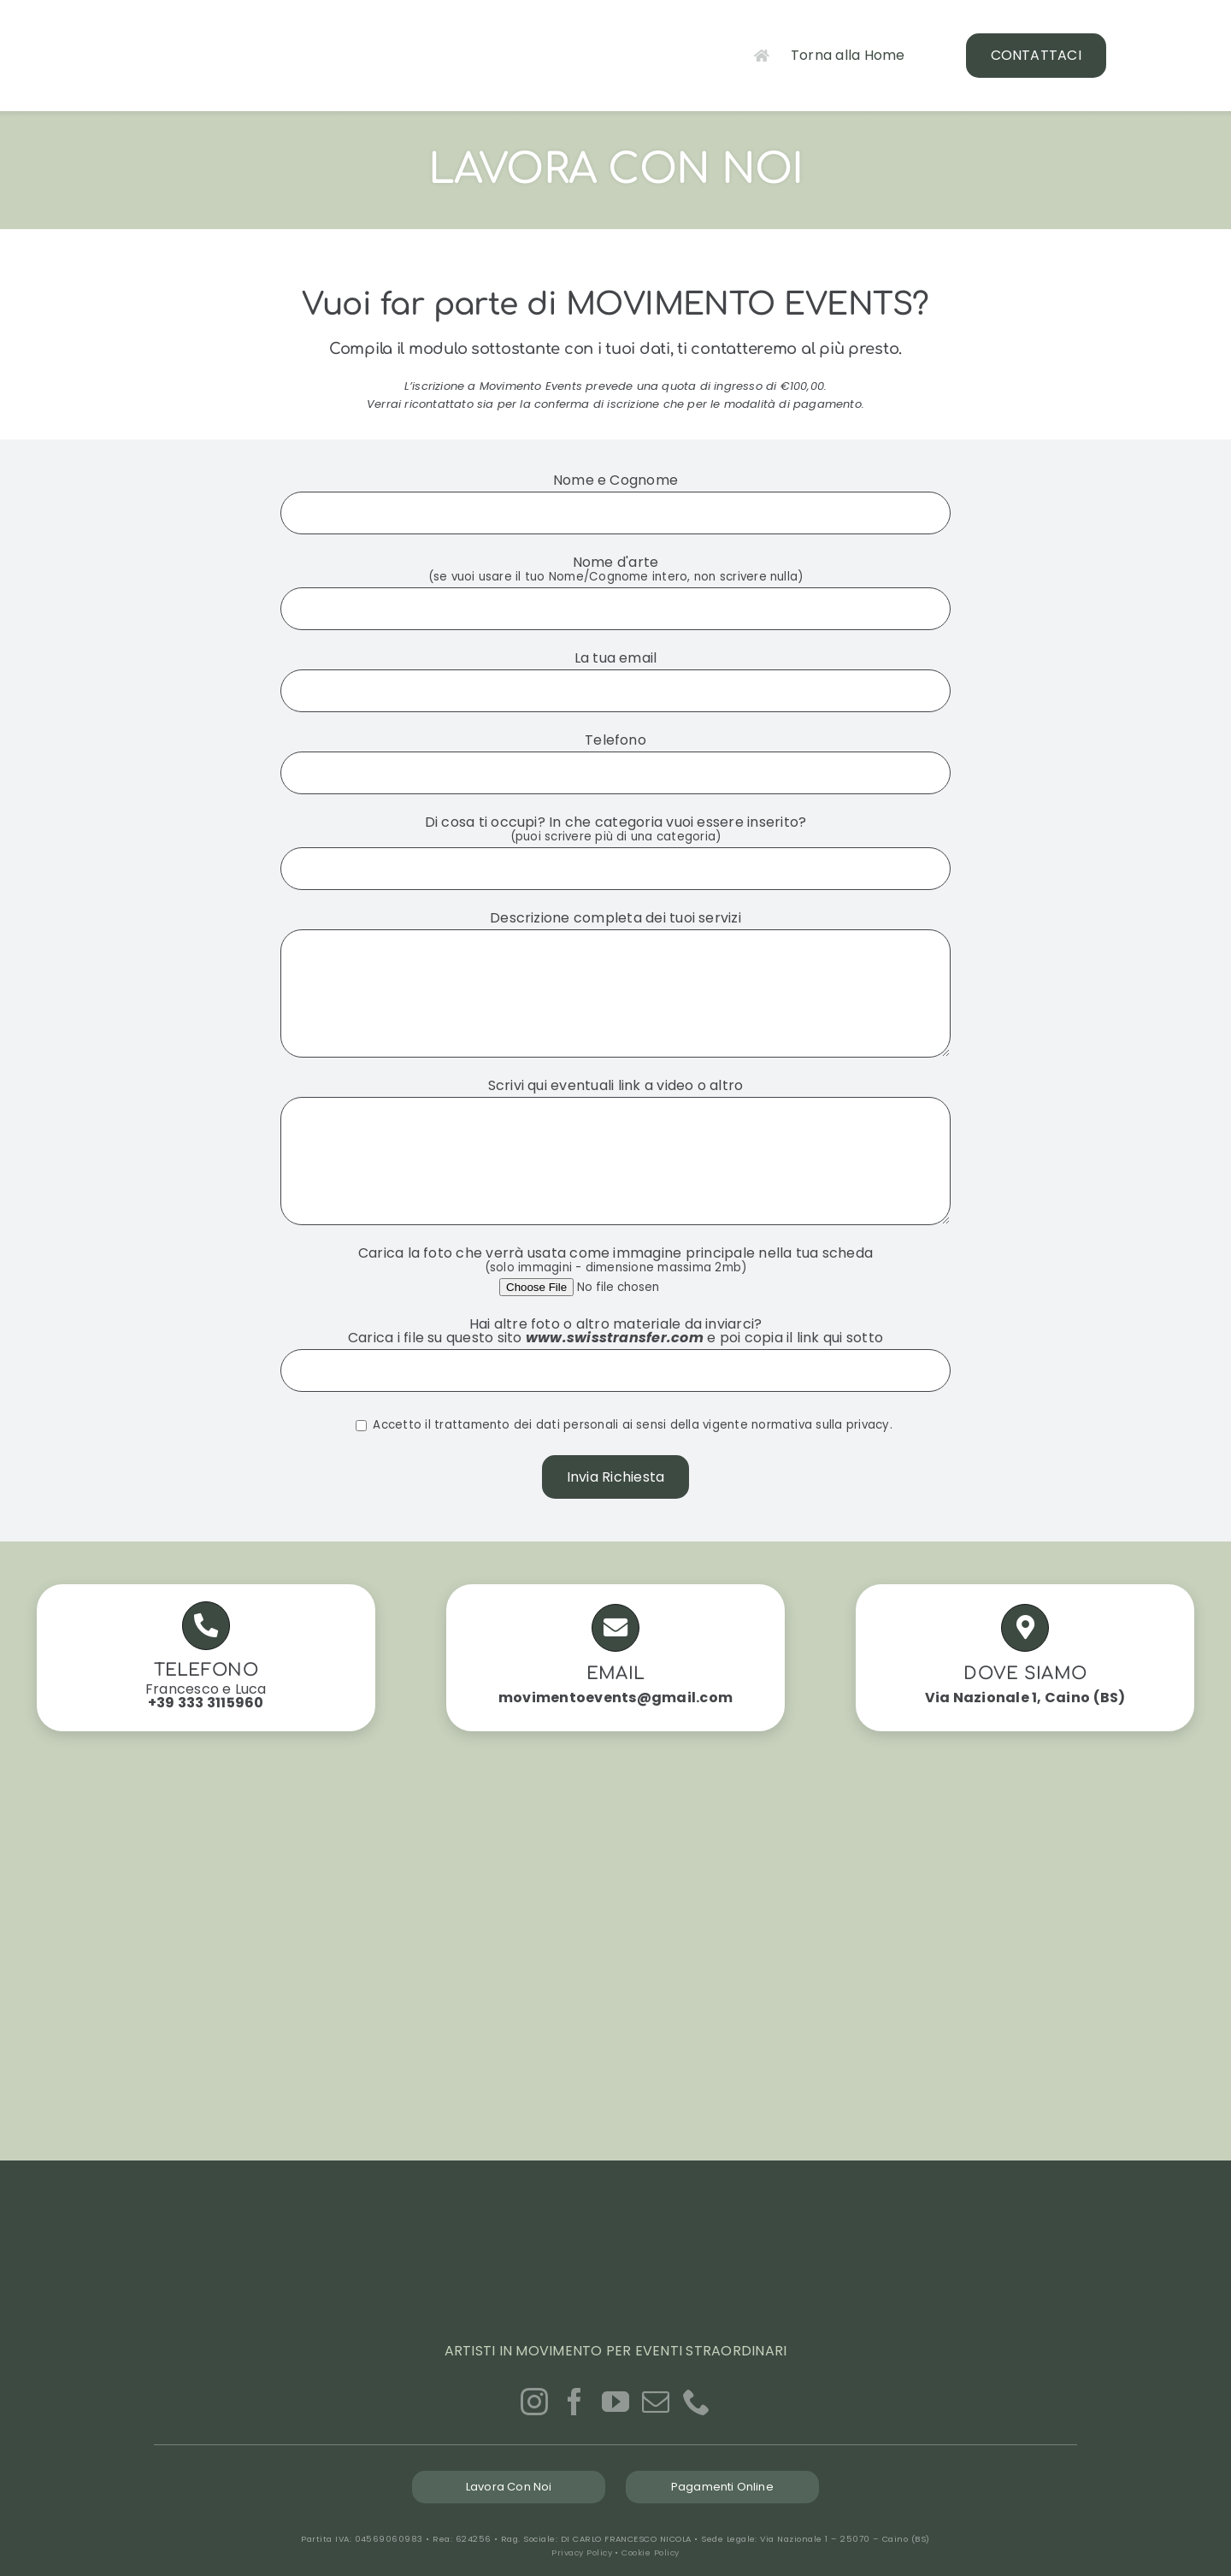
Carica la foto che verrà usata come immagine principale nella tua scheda (615, 1267)
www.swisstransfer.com (615, 1337)
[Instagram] (534, 2401)
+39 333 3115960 (206, 1702)
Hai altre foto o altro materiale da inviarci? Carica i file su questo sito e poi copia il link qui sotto (615, 1346)
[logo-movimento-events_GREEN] (188, 19)
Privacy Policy (581, 2552)
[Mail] (655, 2401)
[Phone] (696, 2401)
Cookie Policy (650, 2552)
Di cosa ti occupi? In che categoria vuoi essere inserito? (615, 842)
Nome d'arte (615, 582)
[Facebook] (574, 2401)
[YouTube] (615, 2401)
